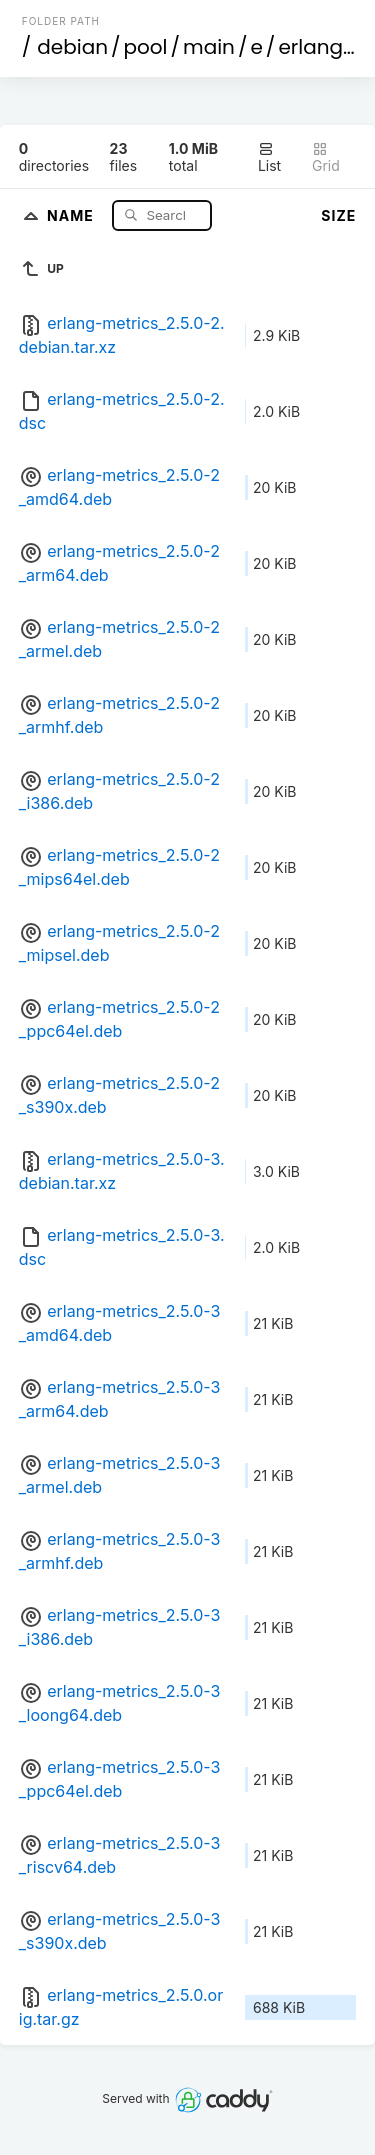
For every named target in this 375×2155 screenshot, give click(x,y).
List (269, 157)
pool (146, 47)
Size (338, 215)
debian (72, 47)
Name (72, 214)
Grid (326, 157)
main (209, 47)
